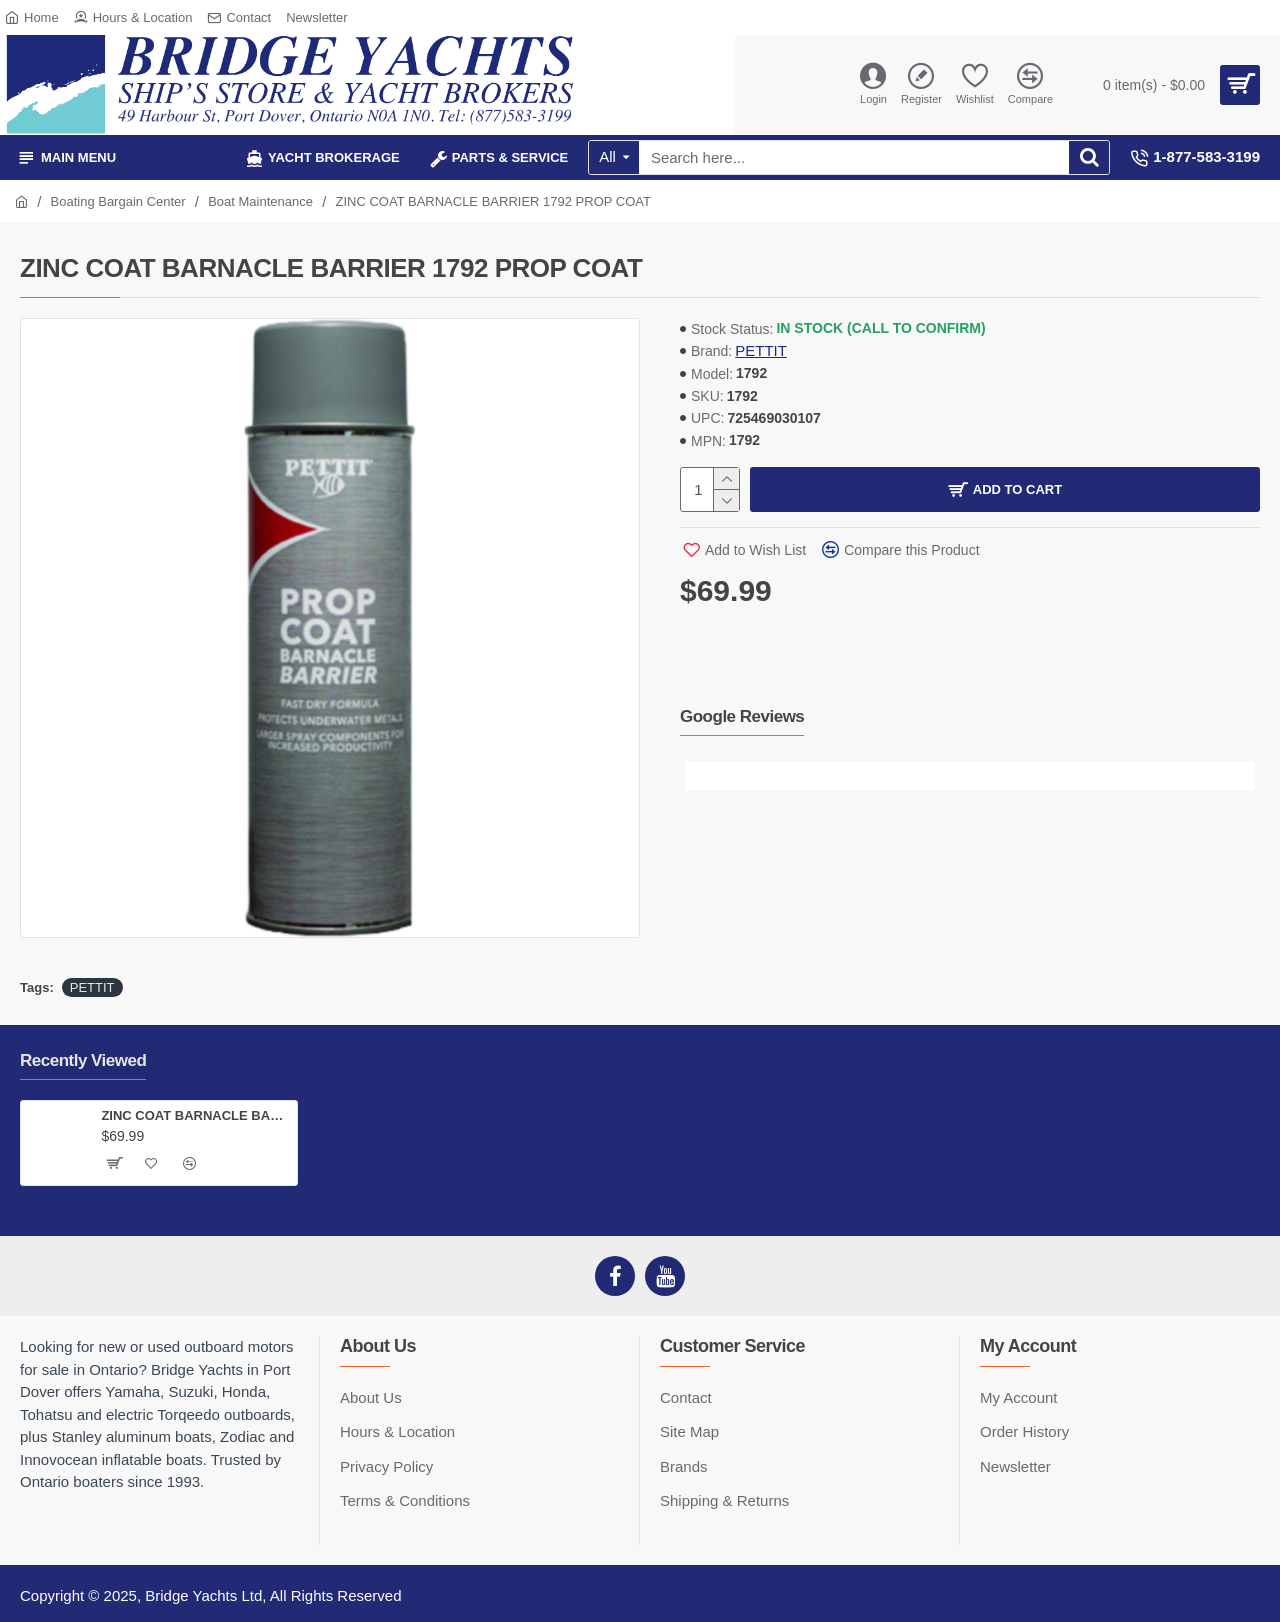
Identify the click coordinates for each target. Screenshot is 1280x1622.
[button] (700, 776)
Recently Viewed (83, 1060)
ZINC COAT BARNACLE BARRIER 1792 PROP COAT (195, 1115)
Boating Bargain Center (118, 201)
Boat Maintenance (260, 201)
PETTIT (761, 350)
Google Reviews (742, 716)
